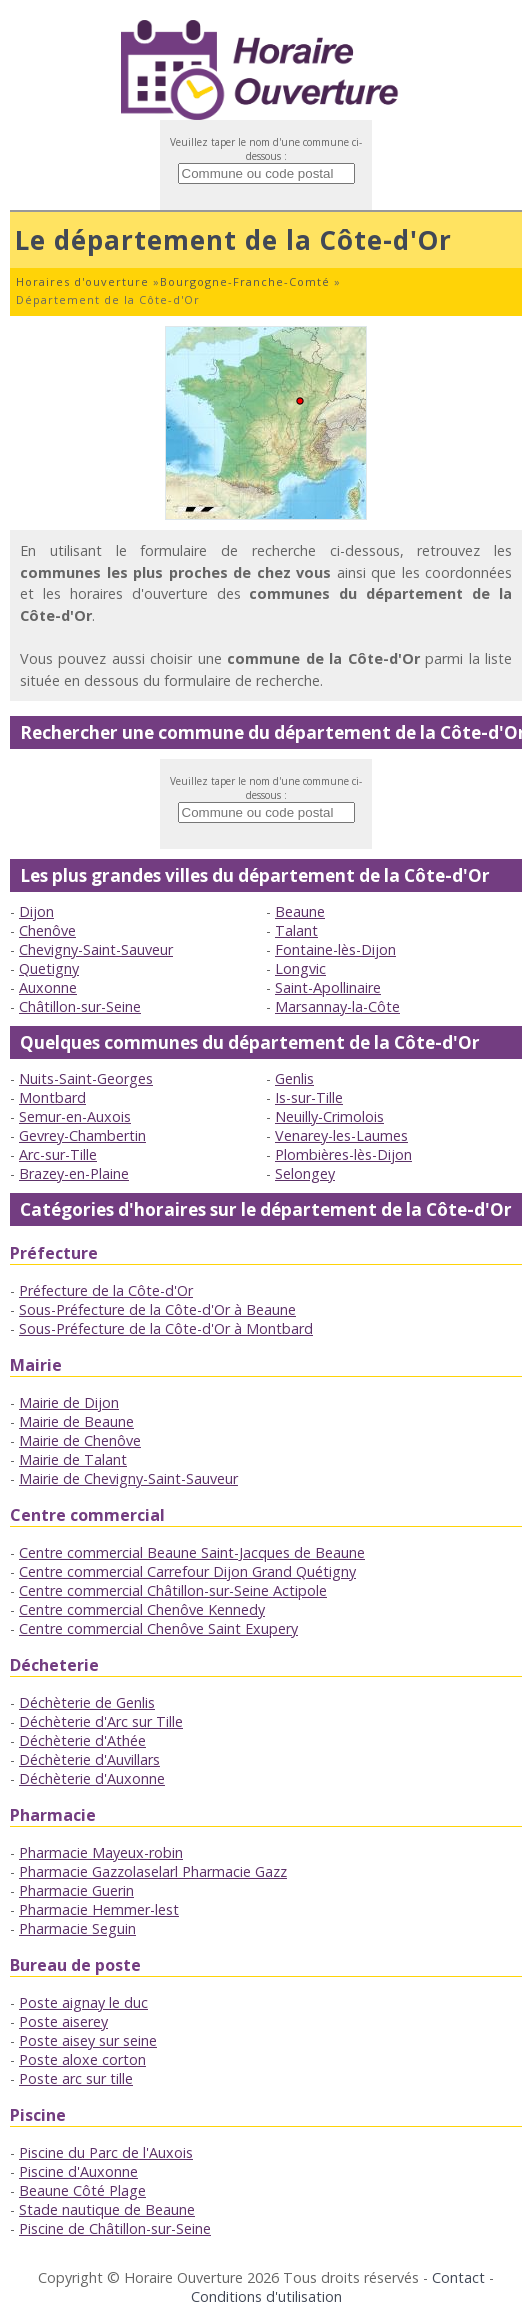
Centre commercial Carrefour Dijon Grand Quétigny (187, 1571)
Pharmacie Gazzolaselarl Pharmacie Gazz (153, 1871)
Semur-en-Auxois (75, 1116)
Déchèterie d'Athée (82, 1740)
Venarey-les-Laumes (341, 1135)
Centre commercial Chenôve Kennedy (142, 1609)
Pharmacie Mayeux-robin (101, 1852)
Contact (458, 2277)
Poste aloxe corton (82, 2059)
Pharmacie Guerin (76, 1890)
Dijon (36, 911)
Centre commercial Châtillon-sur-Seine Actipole (173, 1590)
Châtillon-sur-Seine (80, 1006)
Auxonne (48, 987)
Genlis (294, 1078)
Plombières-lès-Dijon (343, 1154)
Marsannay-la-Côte (337, 1006)
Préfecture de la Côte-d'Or (106, 1290)
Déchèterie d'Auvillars (89, 1759)
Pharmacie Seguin (77, 1928)
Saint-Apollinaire (328, 987)
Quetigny (49, 968)
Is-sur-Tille (309, 1097)
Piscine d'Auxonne (78, 2171)
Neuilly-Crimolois (329, 1116)
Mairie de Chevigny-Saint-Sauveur (128, 1478)
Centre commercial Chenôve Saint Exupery (158, 1628)
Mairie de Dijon (69, 1402)
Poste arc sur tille (76, 2078)
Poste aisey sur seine (88, 2040)
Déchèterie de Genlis (87, 1702)
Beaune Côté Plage (82, 2190)
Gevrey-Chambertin (82, 1135)
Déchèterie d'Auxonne (92, 1778)
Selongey (305, 1173)
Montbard (52, 1097)
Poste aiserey (63, 2021)
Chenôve (47, 930)
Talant (296, 930)
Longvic (300, 968)
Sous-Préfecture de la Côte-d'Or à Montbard (166, 1328)
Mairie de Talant (73, 1459)
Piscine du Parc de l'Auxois (106, 2152)
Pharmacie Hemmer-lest (99, 1909)
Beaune (300, 911)
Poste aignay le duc (83, 2002)
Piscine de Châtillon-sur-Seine (115, 2228)
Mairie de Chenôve (80, 1440)
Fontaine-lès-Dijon (335, 949)
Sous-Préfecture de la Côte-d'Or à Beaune (157, 1309)
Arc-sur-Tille (58, 1154)
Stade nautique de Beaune (107, 2209)
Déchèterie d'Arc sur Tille (101, 1721)
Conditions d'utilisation (266, 2296)
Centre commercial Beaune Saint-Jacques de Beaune (192, 1552)
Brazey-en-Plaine (74, 1173)
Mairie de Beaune (76, 1421)
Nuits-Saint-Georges (86, 1078)
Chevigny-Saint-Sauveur (96, 949)
